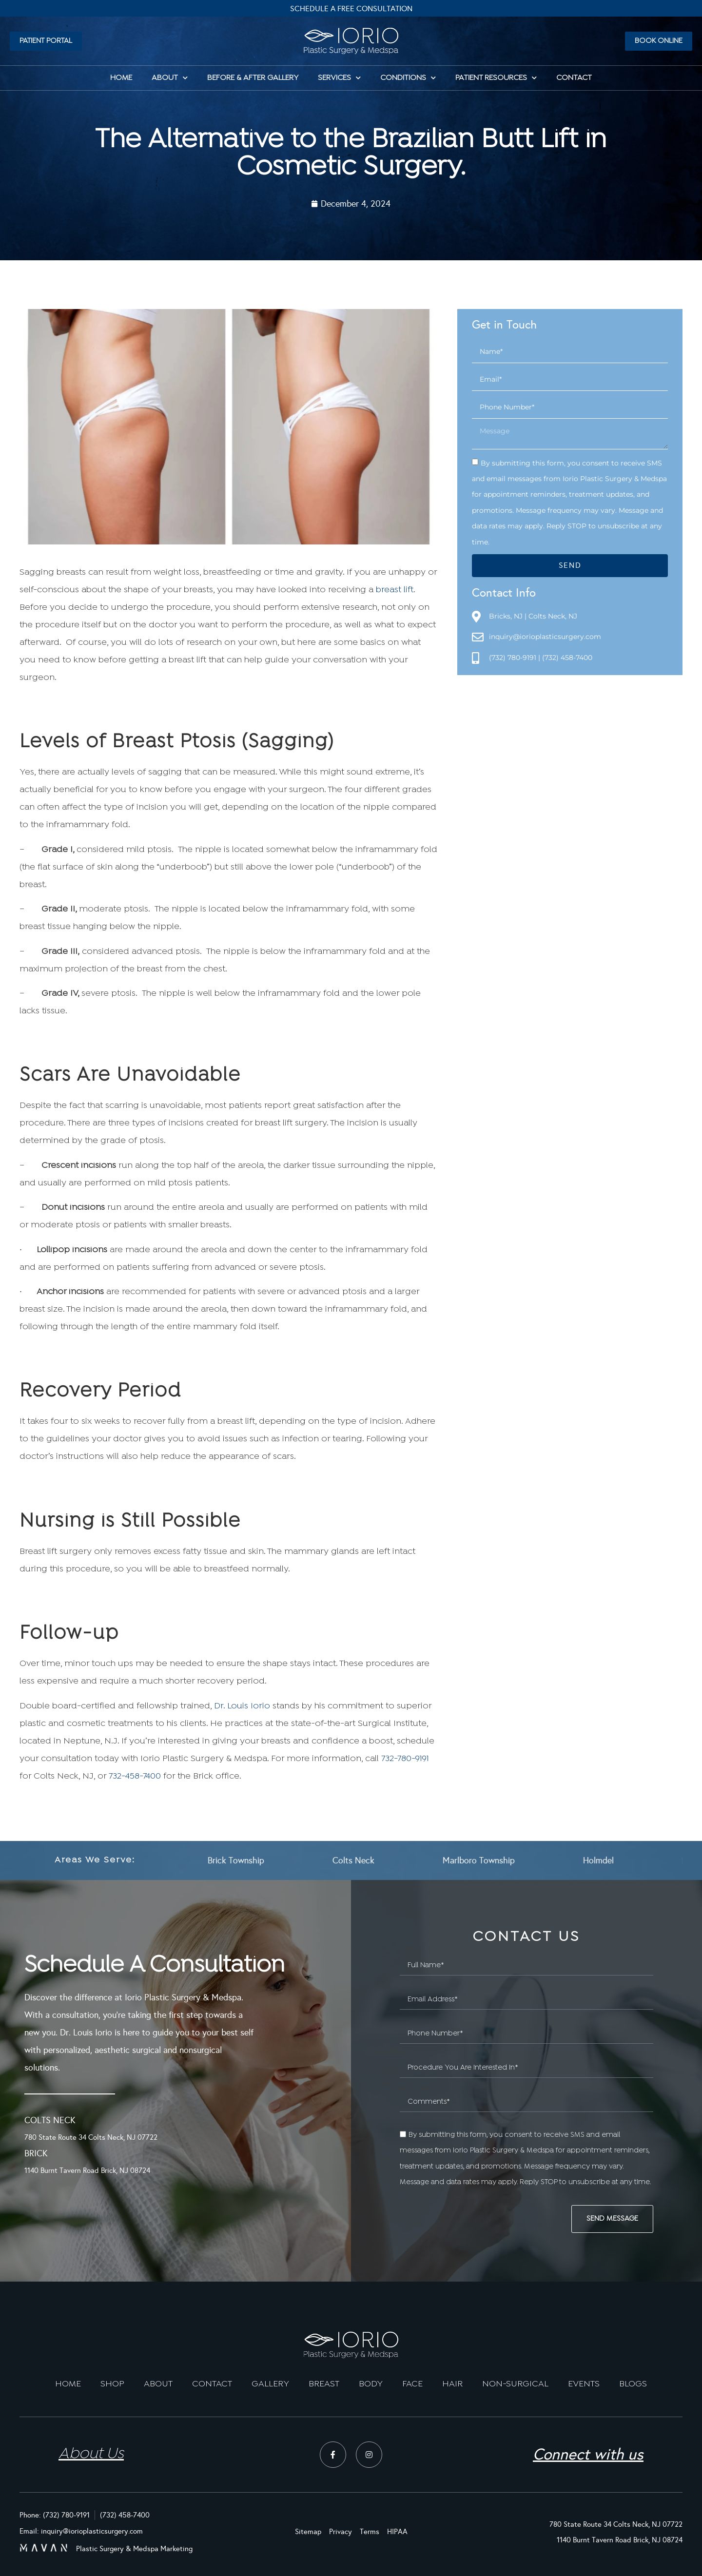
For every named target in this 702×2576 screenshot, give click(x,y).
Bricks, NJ (506, 616)
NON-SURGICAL (515, 2384)
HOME (121, 78)
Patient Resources (496, 77)
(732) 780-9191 (512, 657)
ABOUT (158, 2384)
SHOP (112, 2384)
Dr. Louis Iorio (242, 1706)
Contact (574, 78)
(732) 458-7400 (567, 657)
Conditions (408, 77)
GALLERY (270, 2384)
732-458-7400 (135, 1776)
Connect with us (588, 2454)
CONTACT (212, 2384)
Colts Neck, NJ (552, 616)
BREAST (324, 2384)
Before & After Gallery (252, 78)
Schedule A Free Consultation (351, 8)
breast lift (394, 590)
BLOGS (633, 2384)
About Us (91, 2454)
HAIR (452, 2384)
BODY (371, 2384)
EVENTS (584, 2384)
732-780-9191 (405, 1758)
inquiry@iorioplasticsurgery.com (545, 636)
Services (339, 77)
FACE (412, 2384)
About (170, 77)
